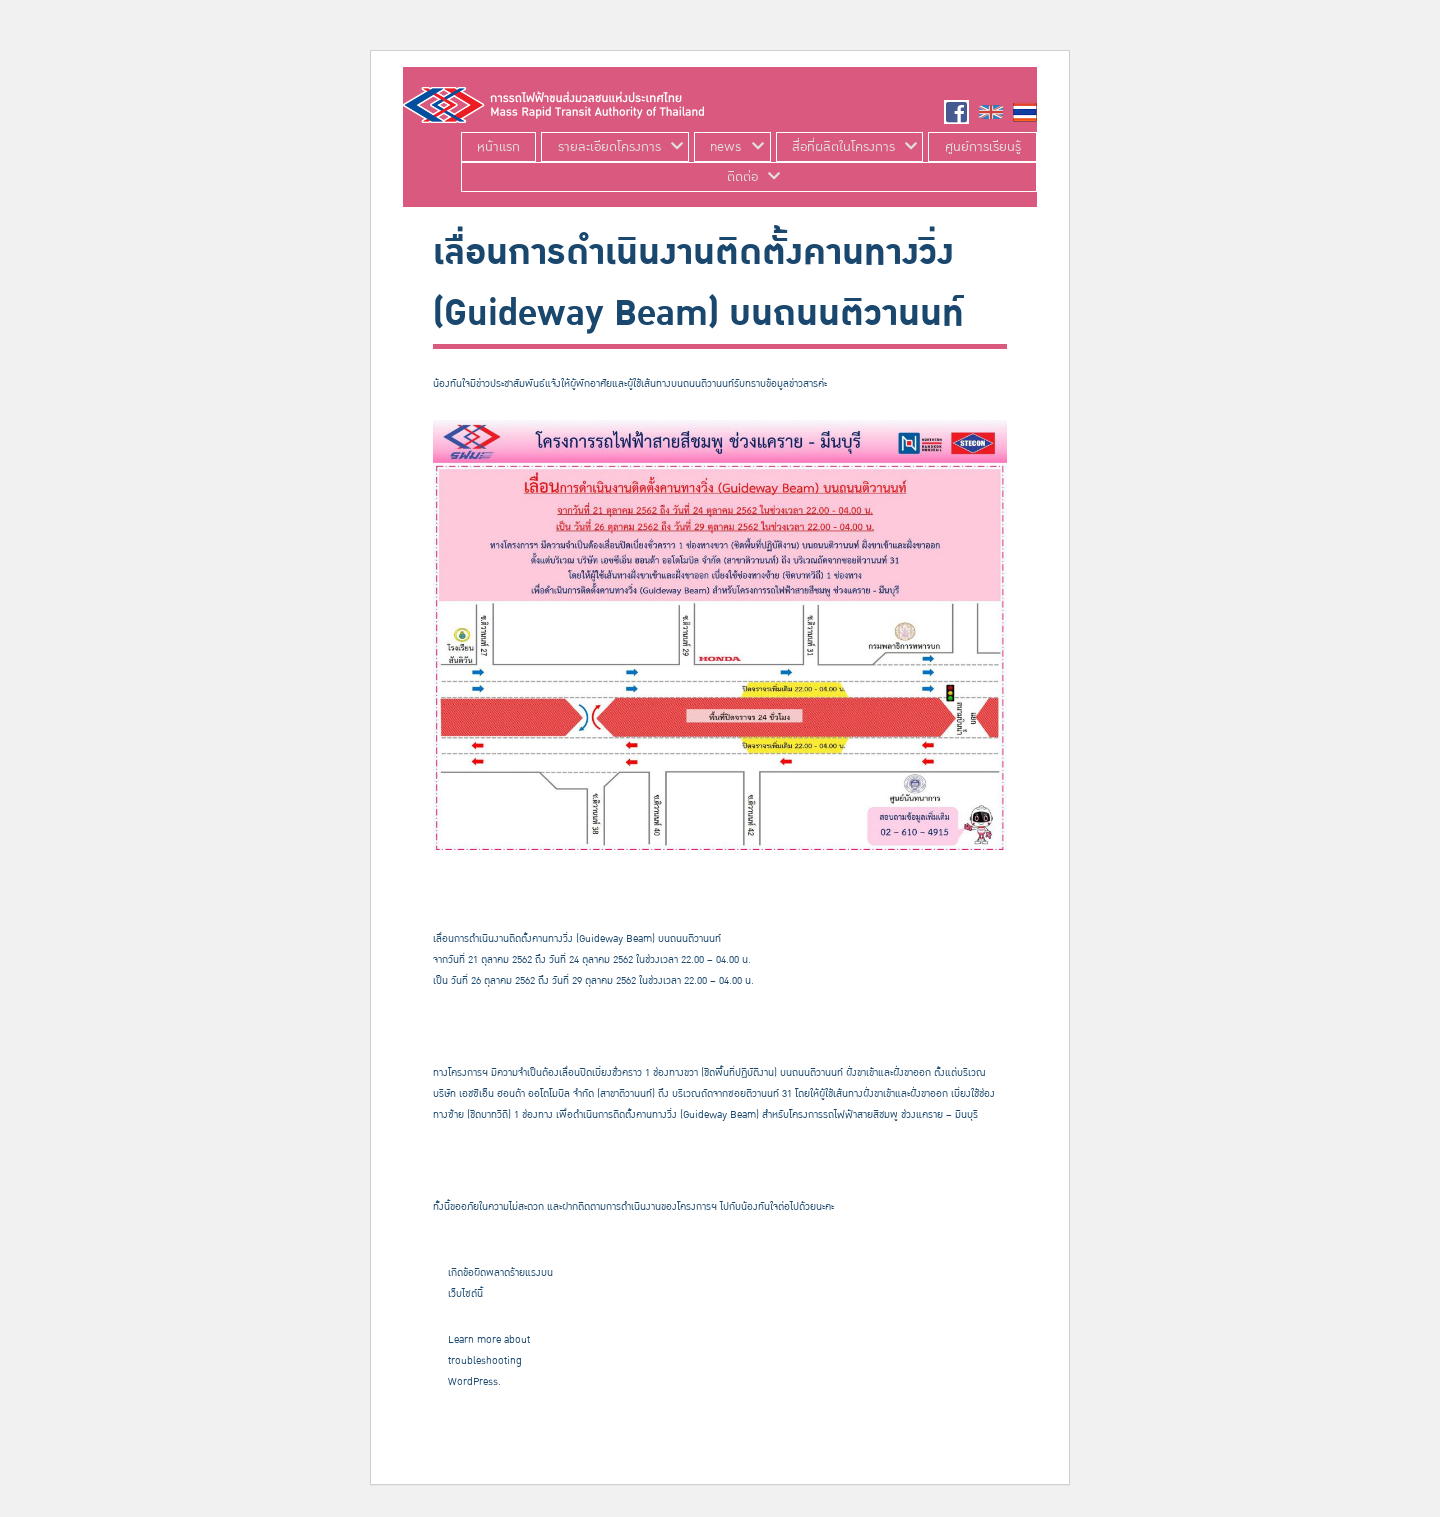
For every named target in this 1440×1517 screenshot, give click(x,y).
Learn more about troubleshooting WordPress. (489, 1361)
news (726, 147)
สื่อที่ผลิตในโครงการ (843, 147)
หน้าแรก (498, 147)
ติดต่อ (742, 177)
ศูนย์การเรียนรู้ (983, 147)
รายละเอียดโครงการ (609, 147)
